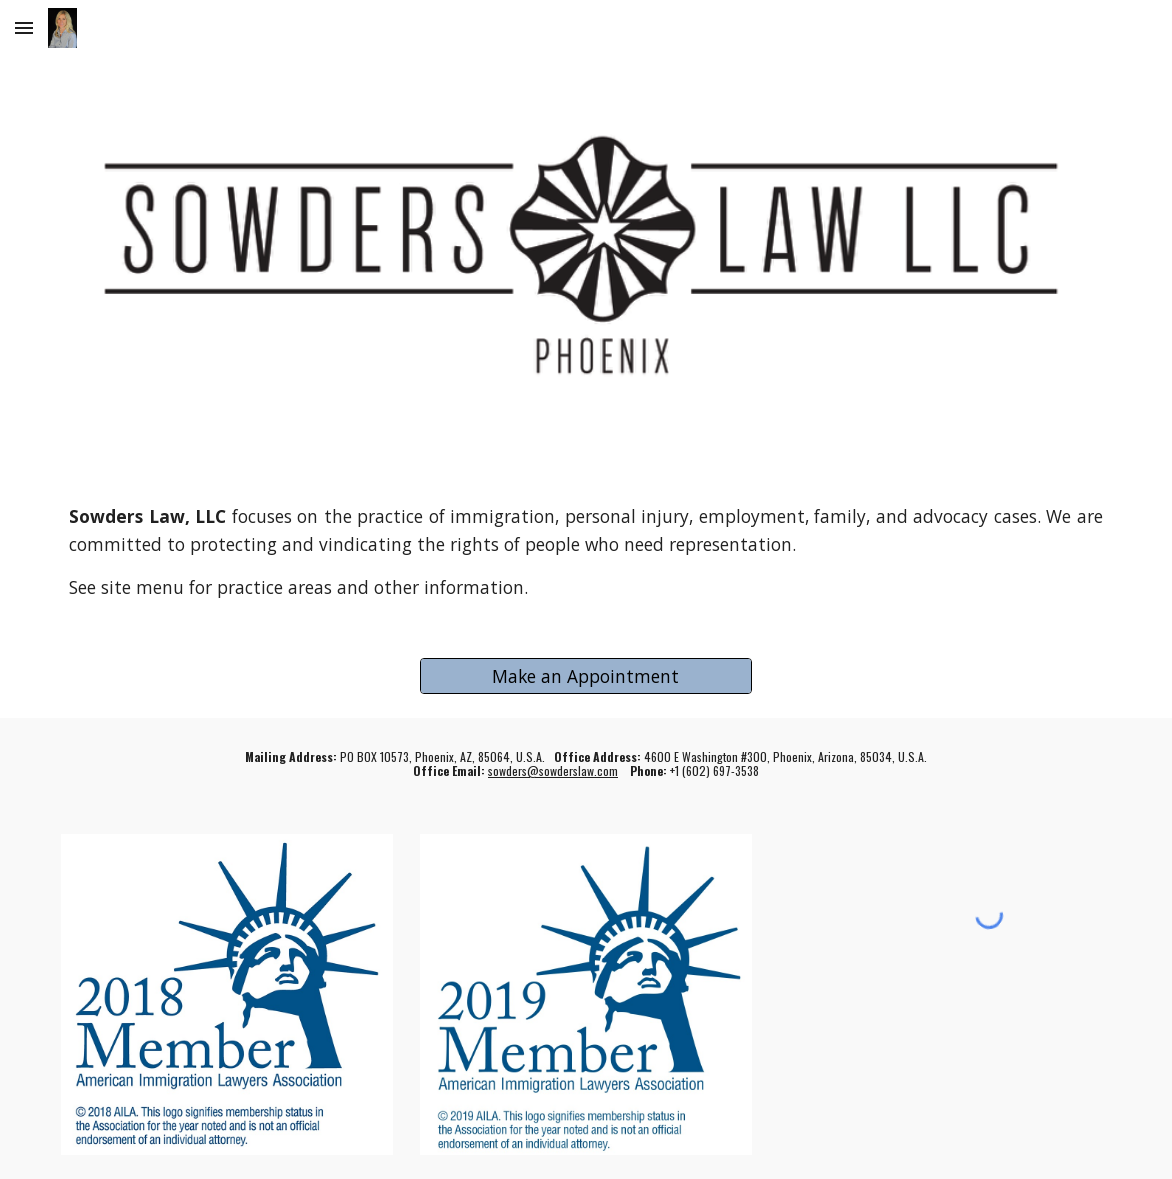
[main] (585, 552)
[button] (24, 27)
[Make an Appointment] (586, 675)
